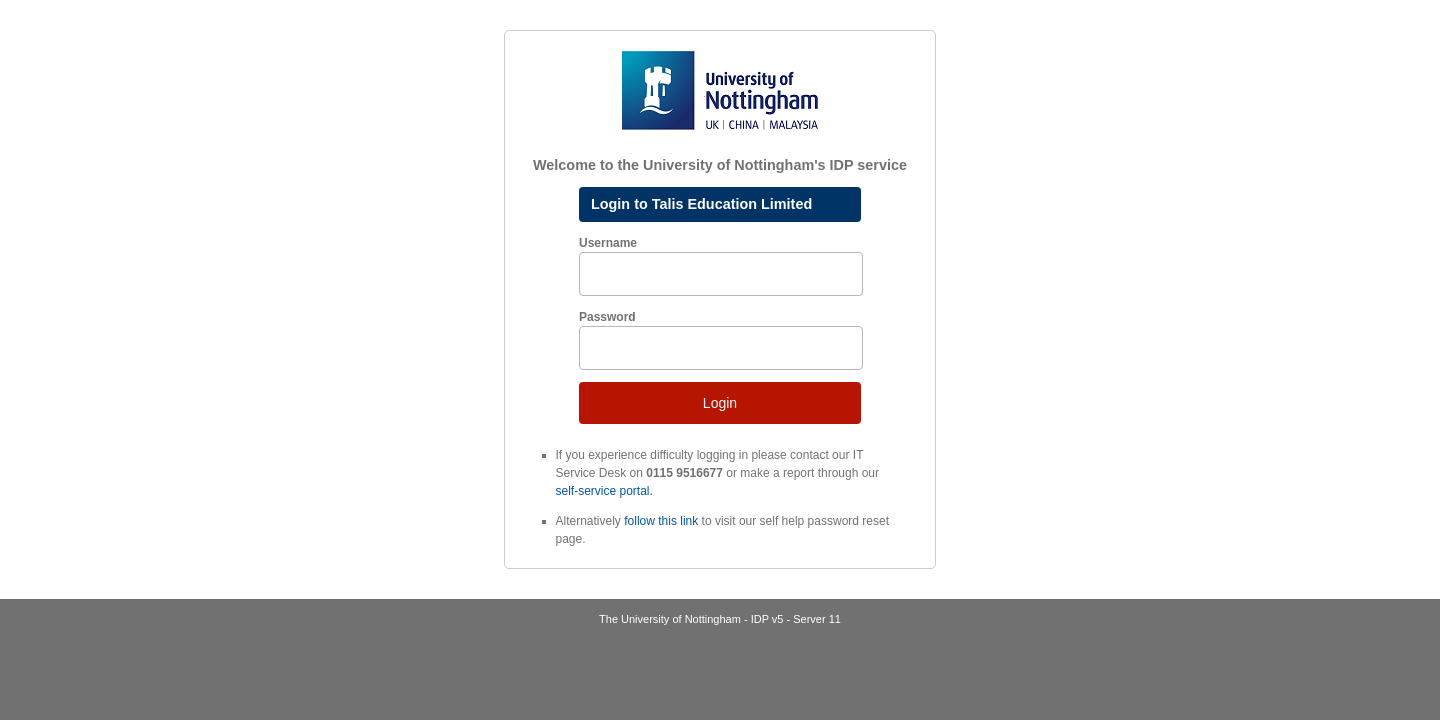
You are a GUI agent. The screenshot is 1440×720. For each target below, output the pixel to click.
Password (607, 317)
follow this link (661, 521)
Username (608, 243)
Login (720, 403)
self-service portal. (604, 491)
